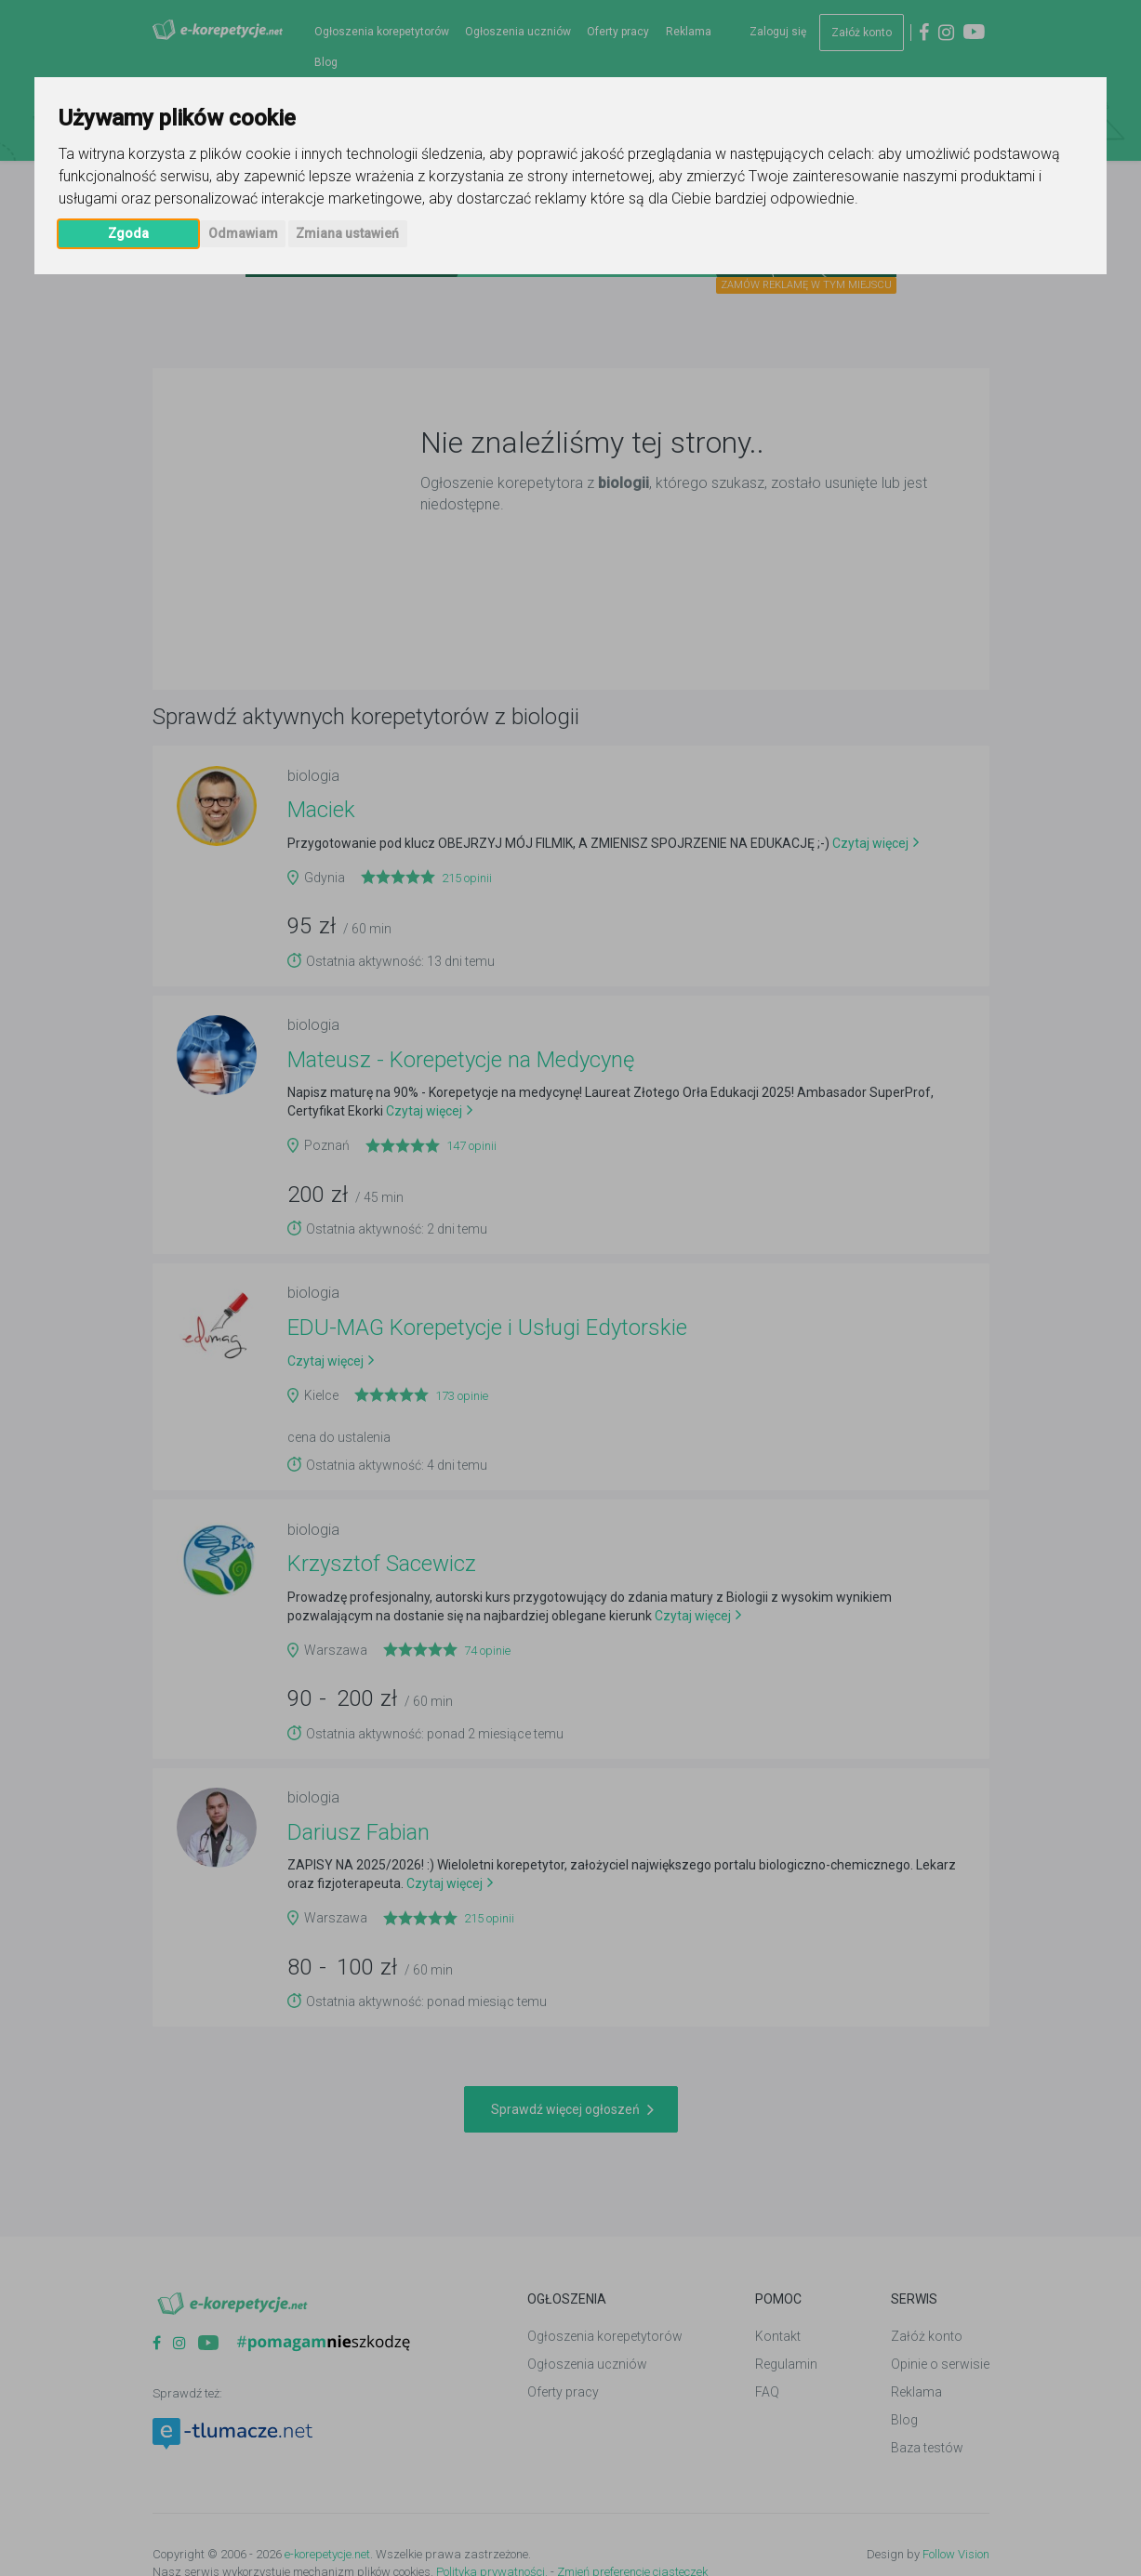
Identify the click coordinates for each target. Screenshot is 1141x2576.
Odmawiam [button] (243, 233)
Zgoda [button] (128, 233)
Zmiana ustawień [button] (347, 233)
